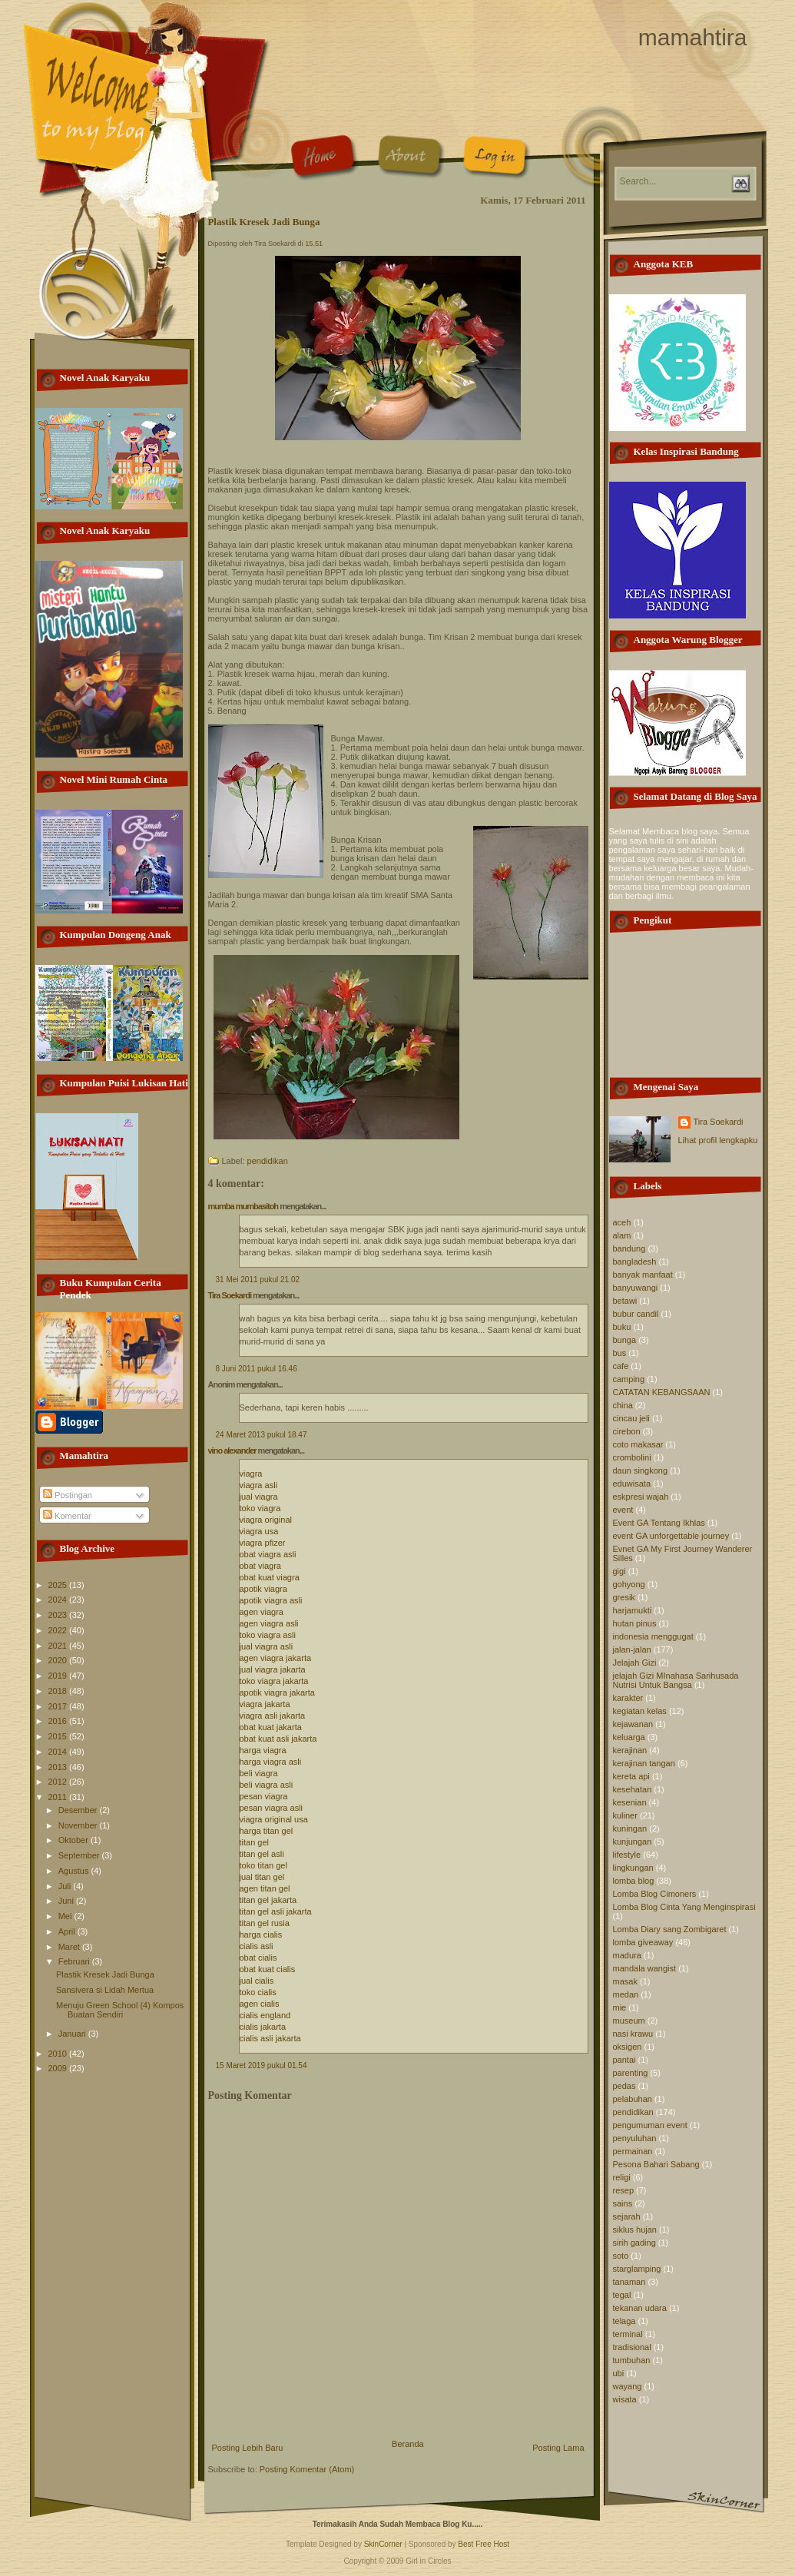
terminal (628, 2334)
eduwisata (632, 1483)
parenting (630, 2072)
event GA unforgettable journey (671, 1535)
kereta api (631, 1776)
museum (629, 2020)
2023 (59, 1615)
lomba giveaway (643, 1942)
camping (629, 1379)
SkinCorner (383, 2544)
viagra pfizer (263, 1542)
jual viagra (259, 1496)
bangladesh (635, 1261)
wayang (627, 2386)
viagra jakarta (265, 1704)
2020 (59, 1660)
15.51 (314, 243)
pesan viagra (264, 1796)
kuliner (625, 1815)
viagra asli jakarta (273, 1715)
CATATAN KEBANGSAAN (662, 1392)
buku (622, 1326)
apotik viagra (263, 1588)
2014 (59, 1751)
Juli (66, 1886)
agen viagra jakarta (276, 1658)
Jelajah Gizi (635, 1662)
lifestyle (627, 1854)
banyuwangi (635, 1287)
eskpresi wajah (641, 1496)
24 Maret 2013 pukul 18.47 (261, 1435)
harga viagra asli (271, 1761)
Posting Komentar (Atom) (307, 2469)
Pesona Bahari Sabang (656, 2164)
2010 (59, 2053)
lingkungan (633, 1867)
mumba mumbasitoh (243, 1206)
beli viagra (259, 1773)
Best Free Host (483, 2544)
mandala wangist (645, 1968)
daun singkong (640, 1470)
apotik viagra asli (271, 1600)
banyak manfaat (643, 1274)
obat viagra (260, 1565)
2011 (59, 1797)
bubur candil (636, 1313)
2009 (59, 2068)
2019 (59, 1675)
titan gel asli (262, 1853)
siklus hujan (635, 2229)
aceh (622, 1222)
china (623, 1405)
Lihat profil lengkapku (718, 1140)
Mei (66, 1916)
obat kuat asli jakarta (278, 1738)
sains (623, 2203)
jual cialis (257, 1980)
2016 (59, 1721)
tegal (622, 2294)
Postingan (67, 1495)
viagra (251, 1473)
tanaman (629, 2281)
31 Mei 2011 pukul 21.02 (258, 1279)
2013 (59, 1767)
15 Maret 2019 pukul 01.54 (261, 2065)
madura (627, 1955)
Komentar (67, 1515)
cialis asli (256, 1946)
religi (622, 2177)
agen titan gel (265, 1888)
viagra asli (259, 1485)
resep (623, 2190)
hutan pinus (635, 1623)
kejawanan (633, 1724)
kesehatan (632, 1789)
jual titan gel (262, 1876)
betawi (625, 1300)
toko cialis (258, 1992)
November (79, 1825)
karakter (628, 1697)
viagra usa (259, 1531)
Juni (67, 1900)
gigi (619, 1571)
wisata (625, 2399)
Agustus (74, 1870)
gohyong (629, 1584)
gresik (624, 1597)
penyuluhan (635, 2138)
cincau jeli (631, 1418)
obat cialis (258, 1957)
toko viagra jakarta (274, 1681)
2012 (59, 1781)
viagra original (266, 1519)
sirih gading (634, 2242)
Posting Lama (558, 2447)
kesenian (630, 1802)
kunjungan (632, 1841)
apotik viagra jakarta (277, 1692)
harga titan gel (266, 1830)
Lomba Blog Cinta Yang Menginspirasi (684, 1906)
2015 (59, 1736)
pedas (624, 2085)
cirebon (627, 1431)
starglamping (637, 2268)
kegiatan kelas (640, 1711)
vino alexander (232, 1450)
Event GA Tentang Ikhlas (659, 1522)
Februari (75, 1961)
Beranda (408, 2443)
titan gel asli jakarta (276, 1911)
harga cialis (261, 1934)
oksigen (627, 2046)
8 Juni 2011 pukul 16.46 (256, 1368)
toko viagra (260, 1508)
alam (622, 1235)
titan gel (255, 1842)
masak (625, 1981)
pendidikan (267, 1160)
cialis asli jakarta (270, 2038)
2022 (59, 1630)
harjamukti (632, 1610)
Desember (79, 1810)
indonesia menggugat (653, 1636)
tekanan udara (640, 2307)
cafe (621, 1366)
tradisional (632, 2347)
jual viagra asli (266, 1646)
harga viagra (263, 1750)
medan (626, 1994)
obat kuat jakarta (271, 1727)
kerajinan (630, 1750)
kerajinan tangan (644, 1763)
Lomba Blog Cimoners (655, 1893)
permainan (633, 2151)
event (623, 1509)
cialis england (265, 2015)
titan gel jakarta (268, 1900)
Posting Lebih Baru (247, 2447)
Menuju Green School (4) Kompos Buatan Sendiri (120, 2010)
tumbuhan (632, 2360)
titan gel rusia (265, 1923)
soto (621, 2255)
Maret (70, 1946)
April (68, 1931)
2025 (59, 1585)
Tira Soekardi (230, 1295)
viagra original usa (274, 1819)
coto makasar (638, 1444)
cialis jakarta (263, 2026)
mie (620, 2007)
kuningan (630, 1828)
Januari (73, 2033)
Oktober (74, 1840)
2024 (59, 1599)
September (80, 1855)
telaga (624, 2321)
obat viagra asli (268, 1554)
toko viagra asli (268, 1634)
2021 (59, 1645)
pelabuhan (632, 2099)
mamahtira (692, 37)
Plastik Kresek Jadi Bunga (105, 1974)
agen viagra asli (269, 1623)
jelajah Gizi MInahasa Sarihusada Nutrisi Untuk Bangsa (676, 1680)
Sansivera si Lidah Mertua (105, 1989)
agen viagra (262, 1611)
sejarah (627, 2216)
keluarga (629, 1737)
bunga (625, 1339)
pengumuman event (650, 2125)
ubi (618, 2373)
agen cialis (260, 2003)
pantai (624, 2059)
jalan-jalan (632, 1649)
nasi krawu (633, 2033)
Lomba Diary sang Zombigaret (670, 1929)
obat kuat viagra (270, 1577)
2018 (59, 1691)
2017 (59, 1706)
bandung (629, 1248)
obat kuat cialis (268, 1969)
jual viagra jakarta (273, 1669)
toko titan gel (263, 1865)
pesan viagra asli (271, 1807)
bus (620, 1353)
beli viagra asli (266, 1784)
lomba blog (633, 1880)
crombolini (632, 1457)
